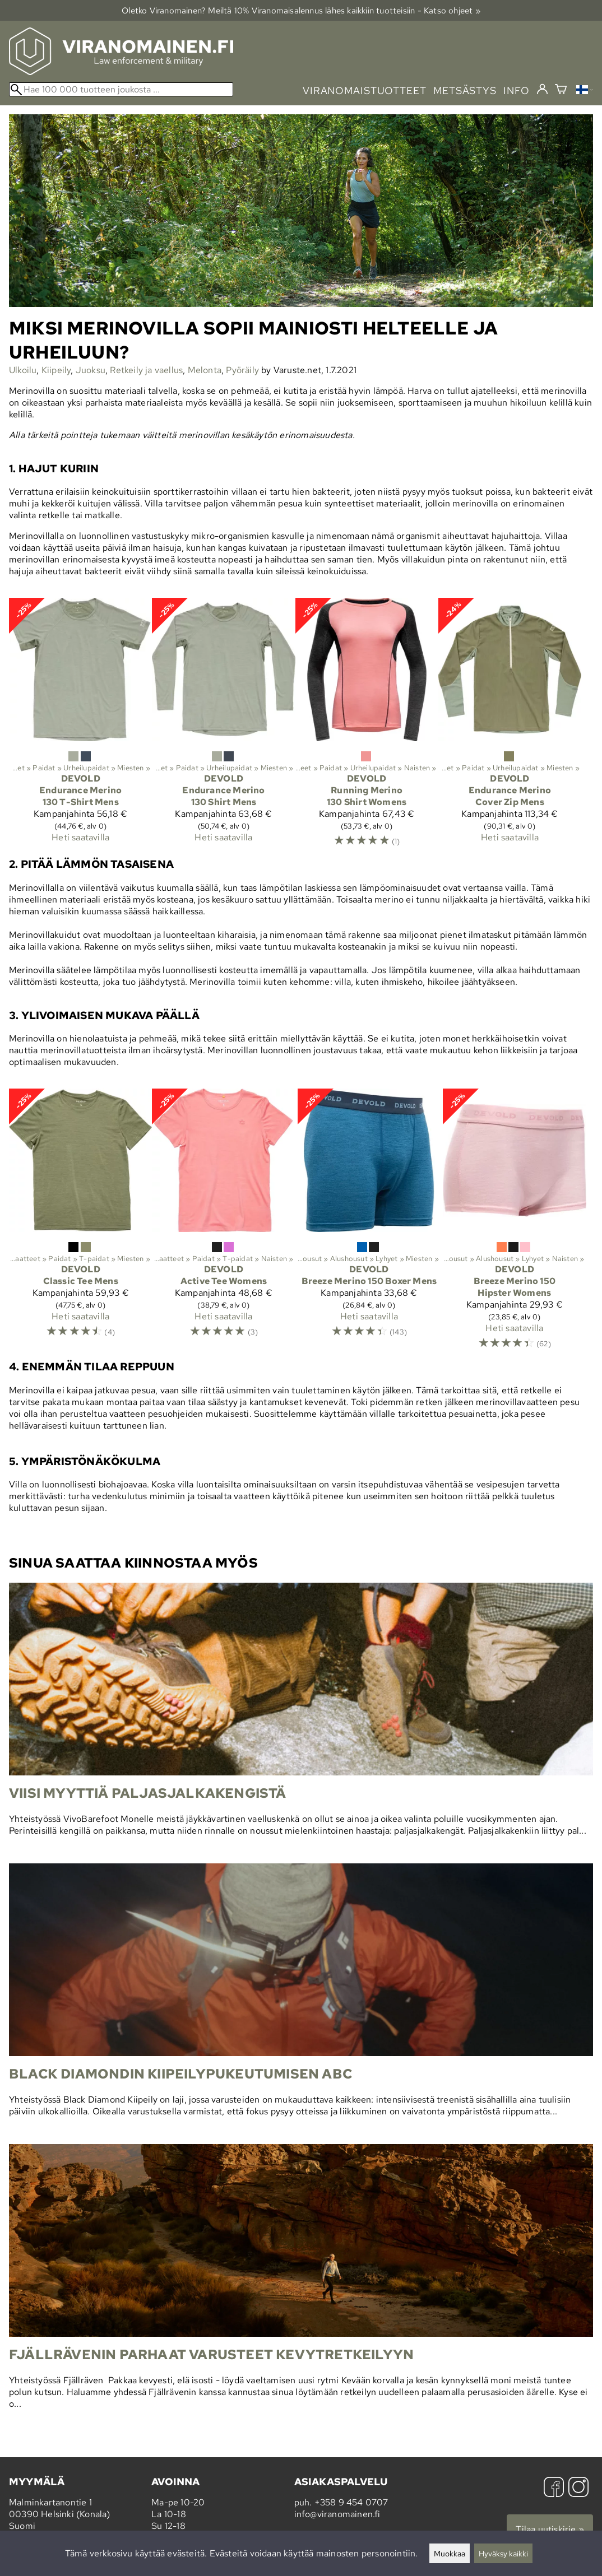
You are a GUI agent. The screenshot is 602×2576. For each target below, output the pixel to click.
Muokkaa (449, 2553)
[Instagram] (578, 2488)
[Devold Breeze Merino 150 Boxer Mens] (369, 1218)
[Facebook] (554, 2488)
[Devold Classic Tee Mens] (80, 1218)
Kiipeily (56, 370)
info (516, 90)
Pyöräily (242, 370)
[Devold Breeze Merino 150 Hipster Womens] (514, 1224)
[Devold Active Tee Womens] (223, 1218)
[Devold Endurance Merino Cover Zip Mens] (509, 725)
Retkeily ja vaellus (146, 370)
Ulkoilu (22, 370)
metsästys (465, 90)
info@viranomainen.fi (337, 2514)
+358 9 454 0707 (351, 2502)
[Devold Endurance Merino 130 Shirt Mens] (223, 725)
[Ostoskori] (561, 90)
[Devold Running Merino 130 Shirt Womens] (366, 727)
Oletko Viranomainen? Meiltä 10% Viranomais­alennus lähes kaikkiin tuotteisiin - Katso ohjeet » (301, 10)
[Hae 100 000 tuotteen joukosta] (121, 89)
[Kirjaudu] (542, 89)
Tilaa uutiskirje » (550, 2529)
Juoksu (90, 370)
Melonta (204, 370)
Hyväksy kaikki (503, 2553)
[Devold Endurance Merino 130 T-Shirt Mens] (80, 725)
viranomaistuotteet (365, 90)
